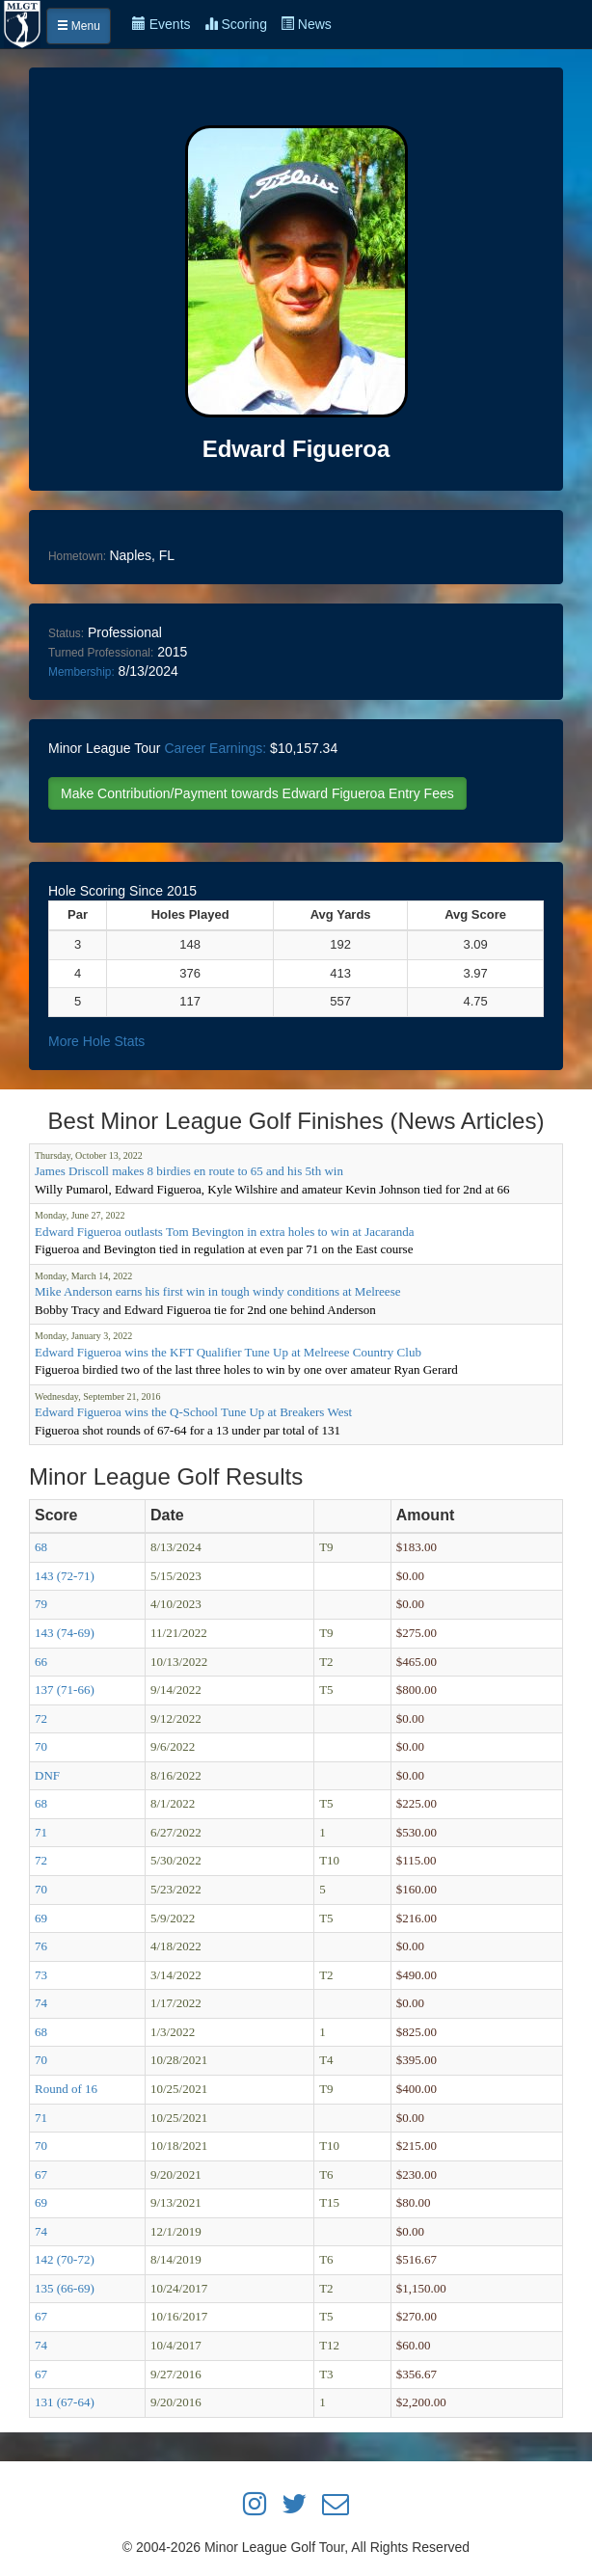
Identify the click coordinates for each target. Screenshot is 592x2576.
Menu (78, 26)
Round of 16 (66, 2088)
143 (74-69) (64, 1632)
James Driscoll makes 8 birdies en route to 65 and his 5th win (189, 1171)
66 (41, 1661)
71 (41, 1832)
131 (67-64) (64, 2402)
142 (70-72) (64, 2259)
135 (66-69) (64, 2288)
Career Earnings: (215, 748)
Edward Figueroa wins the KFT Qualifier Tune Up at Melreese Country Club (228, 1352)
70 (41, 1746)
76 (41, 1946)
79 (41, 1604)
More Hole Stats (96, 1041)
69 (41, 1918)
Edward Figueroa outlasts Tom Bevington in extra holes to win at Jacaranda (224, 1231)
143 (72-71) (64, 1576)
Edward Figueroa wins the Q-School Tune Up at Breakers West (193, 1412)
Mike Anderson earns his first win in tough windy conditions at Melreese (217, 1291)
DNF (47, 1775)
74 (41, 2003)
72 (41, 1718)
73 (41, 1975)
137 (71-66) (64, 1689)
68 (41, 1547)
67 (41, 2174)
